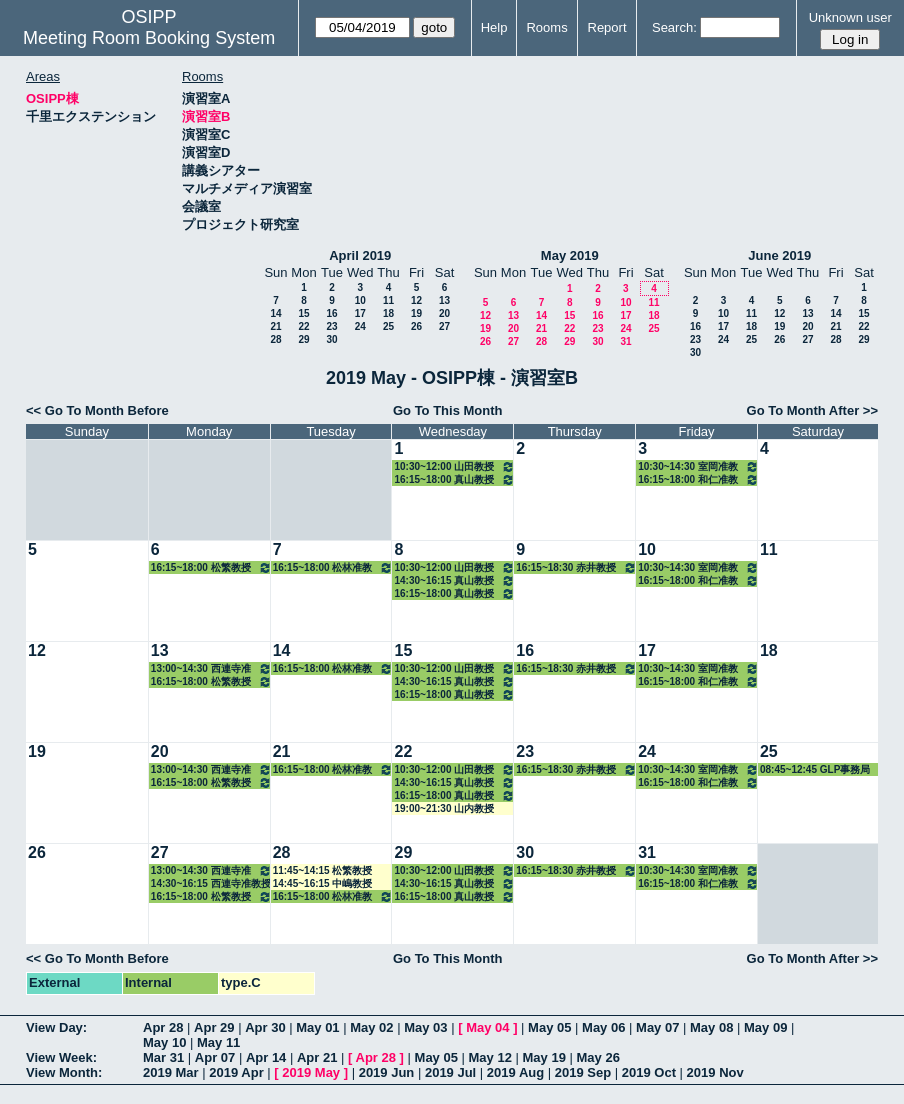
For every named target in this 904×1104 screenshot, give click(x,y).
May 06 (603, 1027)
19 (416, 313)
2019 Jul (450, 1072)
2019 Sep (583, 1072)
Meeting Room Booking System (149, 38)
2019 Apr (236, 1072)
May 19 (544, 1057)
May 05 (549, 1027)
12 (416, 300)
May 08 (711, 1027)
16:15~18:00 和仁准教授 (698, 479)
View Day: (56, 1027)
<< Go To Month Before (97, 410)
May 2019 (570, 255)
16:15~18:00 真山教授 (454, 479)
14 (275, 313)
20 (444, 313)
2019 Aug (515, 1072)
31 (625, 341)
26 (416, 326)
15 (303, 313)
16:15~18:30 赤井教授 (576, 567)
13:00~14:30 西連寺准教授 (211, 668)
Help (494, 27)
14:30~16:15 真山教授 (454, 580)
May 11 (218, 1042)
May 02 (371, 1027)
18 (388, 313)
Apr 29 (214, 1027)
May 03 (425, 1027)
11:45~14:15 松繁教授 (323, 870)
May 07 (657, 1027)
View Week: (61, 1057)
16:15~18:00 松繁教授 (211, 567)
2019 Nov (715, 1072)
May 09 (765, 1027)
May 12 (490, 1057)
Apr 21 (317, 1057)
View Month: (64, 1072)
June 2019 (779, 255)
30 (331, 339)
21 (275, 326)
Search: (674, 27)
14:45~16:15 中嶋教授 (323, 883)
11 (388, 300)
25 (388, 326)
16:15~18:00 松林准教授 (333, 567)
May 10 (164, 1042)
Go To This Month (448, 410)
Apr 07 (215, 1057)
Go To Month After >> (812, 410)
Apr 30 (265, 1027)
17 (360, 313)
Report (607, 27)
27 (444, 326)
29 (303, 339)
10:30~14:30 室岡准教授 (698, 466)
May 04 (487, 1027)
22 (303, 326)
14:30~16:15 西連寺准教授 (211, 883)
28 (275, 339)
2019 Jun (387, 1072)
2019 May (311, 1072)
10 (360, 300)
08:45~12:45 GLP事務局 (815, 769)
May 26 (598, 1057)
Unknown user (850, 17)
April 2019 (360, 255)
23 (331, 326)
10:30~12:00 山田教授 (454, 466)
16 (331, 313)
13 (444, 300)
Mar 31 (163, 1057)
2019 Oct (649, 1072)
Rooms (546, 27)
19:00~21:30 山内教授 (444, 808)
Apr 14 (266, 1057)
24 (360, 326)
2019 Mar (171, 1072)
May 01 (317, 1027)
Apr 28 (163, 1027)
